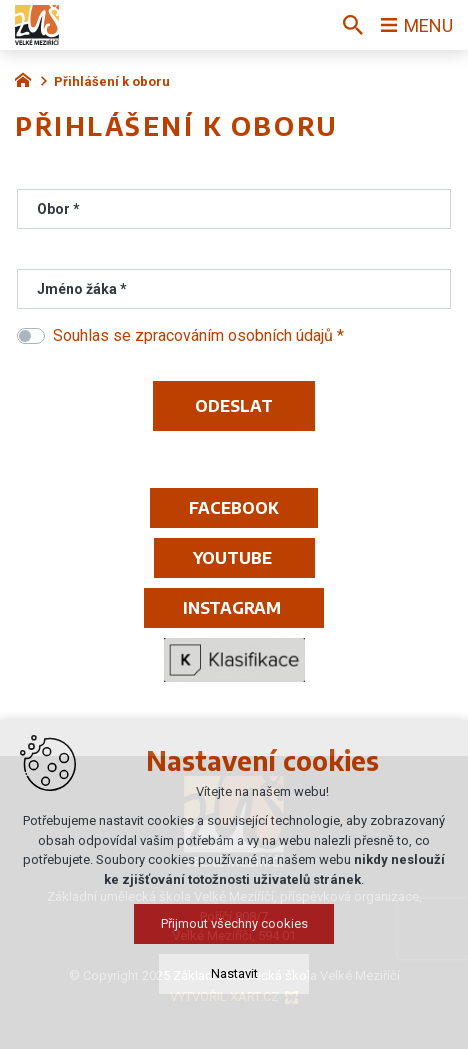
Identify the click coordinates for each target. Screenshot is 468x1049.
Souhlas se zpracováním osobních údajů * (198, 335)
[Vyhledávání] (353, 25)
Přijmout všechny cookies (234, 931)
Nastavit (234, 981)
